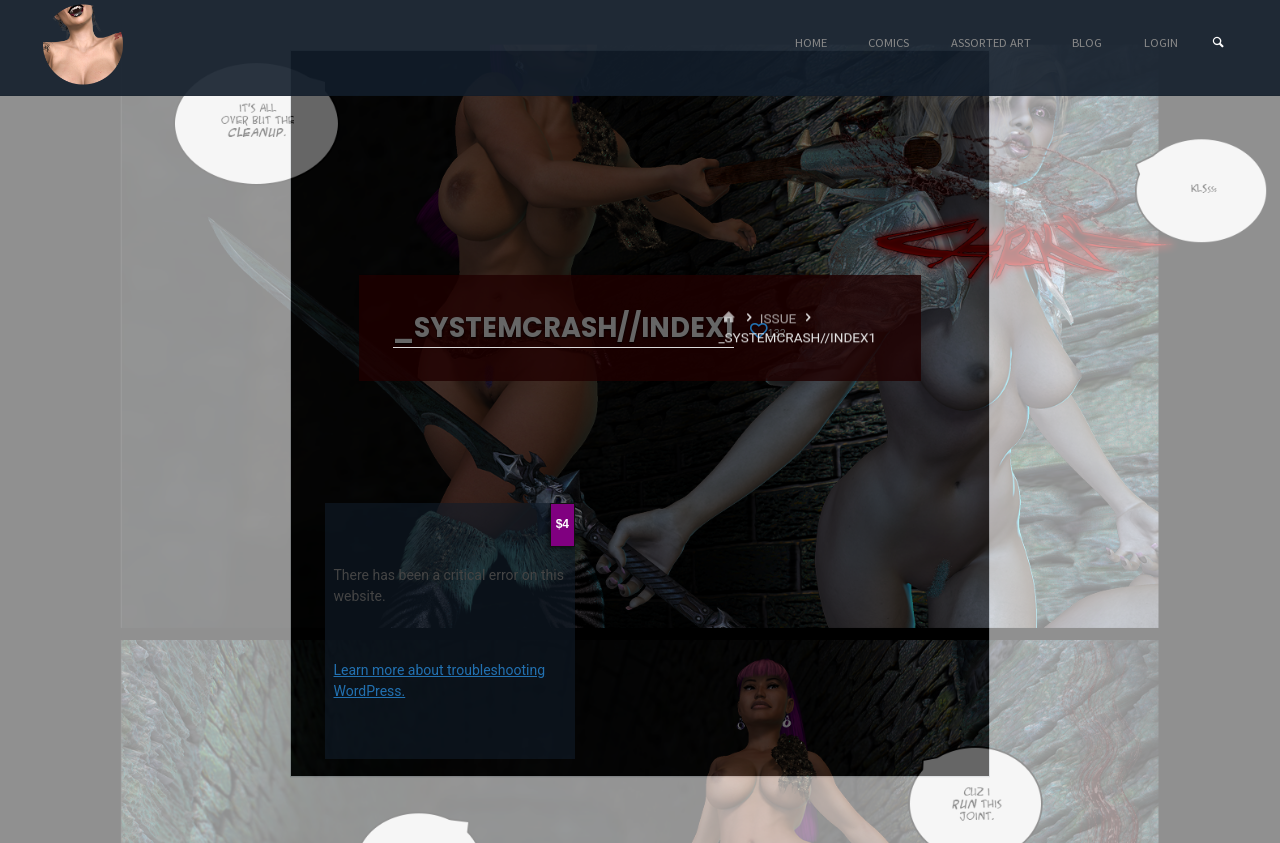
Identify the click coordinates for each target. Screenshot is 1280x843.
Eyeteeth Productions (83, 44)
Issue (778, 318)
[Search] (1218, 42)
